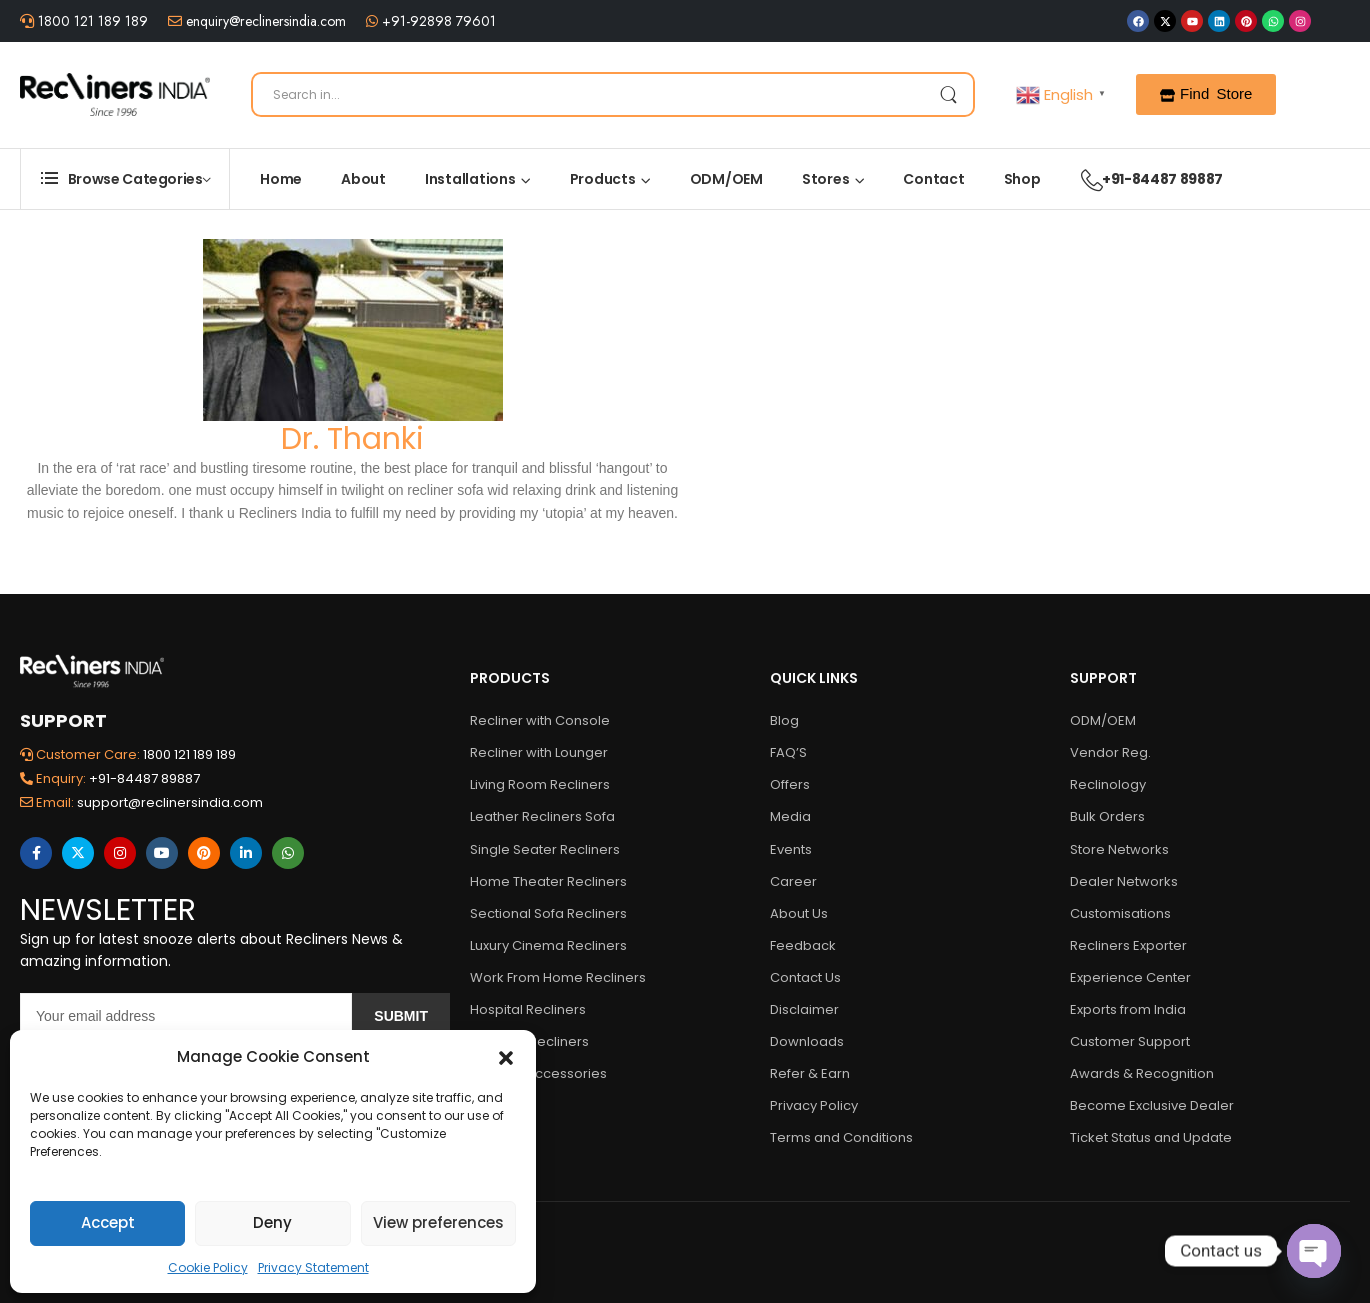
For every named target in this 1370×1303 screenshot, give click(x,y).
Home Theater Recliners (548, 881)
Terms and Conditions (841, 1137)
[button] (506, 1057)
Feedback (803, 945)
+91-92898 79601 (437, 21)
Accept (108, 1222)
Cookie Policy (208, 1267)
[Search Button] (948, 94)
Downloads (807, 1041)
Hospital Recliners (528, 1009)
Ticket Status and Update (1151, 1137)
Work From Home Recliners (558, 977)
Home (281, 179)
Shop (1022, 179)
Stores (826, 179)
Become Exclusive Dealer (1152, 1105)
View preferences (438, 1222)
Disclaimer (804, 1009)
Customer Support (1130, 1041)
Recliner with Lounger (539, 752)
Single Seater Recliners (545, 849)
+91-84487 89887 (1142, 179)
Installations (470, 179)
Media (790, 816)
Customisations (1120, 913)
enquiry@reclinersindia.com (264, 21)
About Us (799, 913)
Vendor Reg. (1110, 752)
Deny (272, 1222)
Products (603, 179)
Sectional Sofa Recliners (548, 913)
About (363, 179)
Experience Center (1130, 977)
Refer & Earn (810, 1073)
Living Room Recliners (540, 784)
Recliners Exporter (1128, 945)
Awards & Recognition (1142, 1073)
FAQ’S (788, 752)
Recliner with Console (540, 720)
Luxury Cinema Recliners (548, 945)
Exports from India (1128, 1009)
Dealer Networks (1124, 881)
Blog (784, 720)
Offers (790, 784)
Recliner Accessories (538, 1073)
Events (791, 849)
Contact (933, 179)
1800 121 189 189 (91, 21)
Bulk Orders (1107, 816)
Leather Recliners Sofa (542, 816)
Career (793, 881)
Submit (401, 1016)
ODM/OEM (726, 179)
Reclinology (1108, 784)
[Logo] (115, 95)
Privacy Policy (814, 1105)
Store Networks (1119, 849)
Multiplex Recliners (529, 1041)
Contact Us (805, 977)
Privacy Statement (313, 1267)
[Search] (613, 94)
